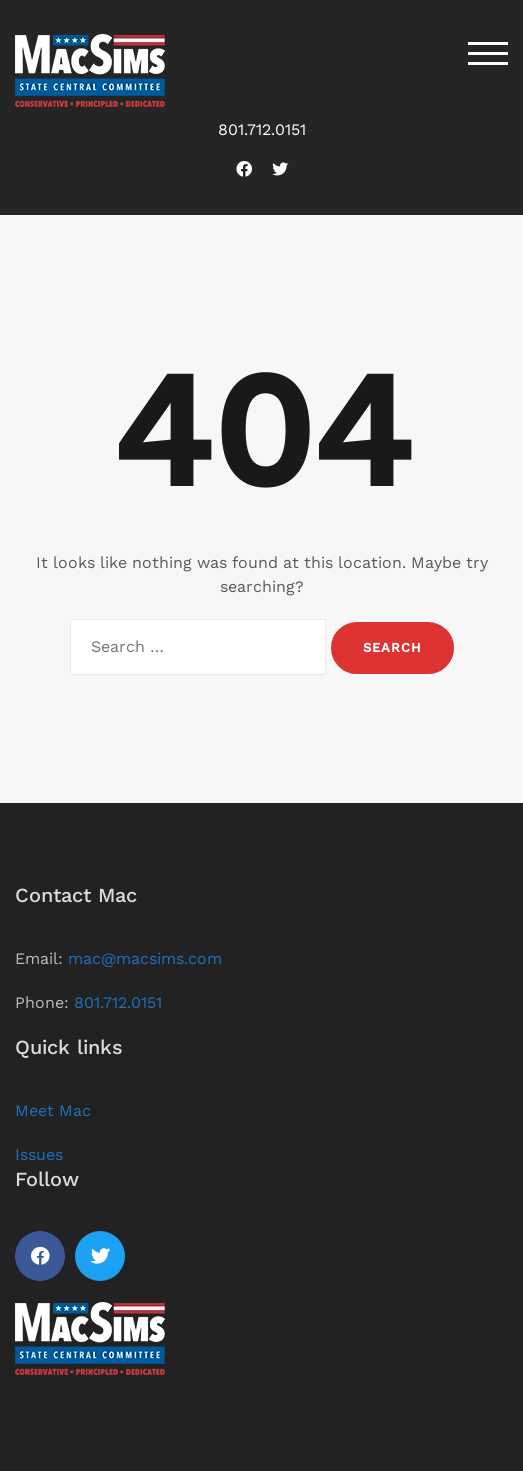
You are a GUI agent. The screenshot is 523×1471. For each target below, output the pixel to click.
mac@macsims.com (145, 958)
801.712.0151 (262, 129)
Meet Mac (53, 1110)
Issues (39, 1154)
